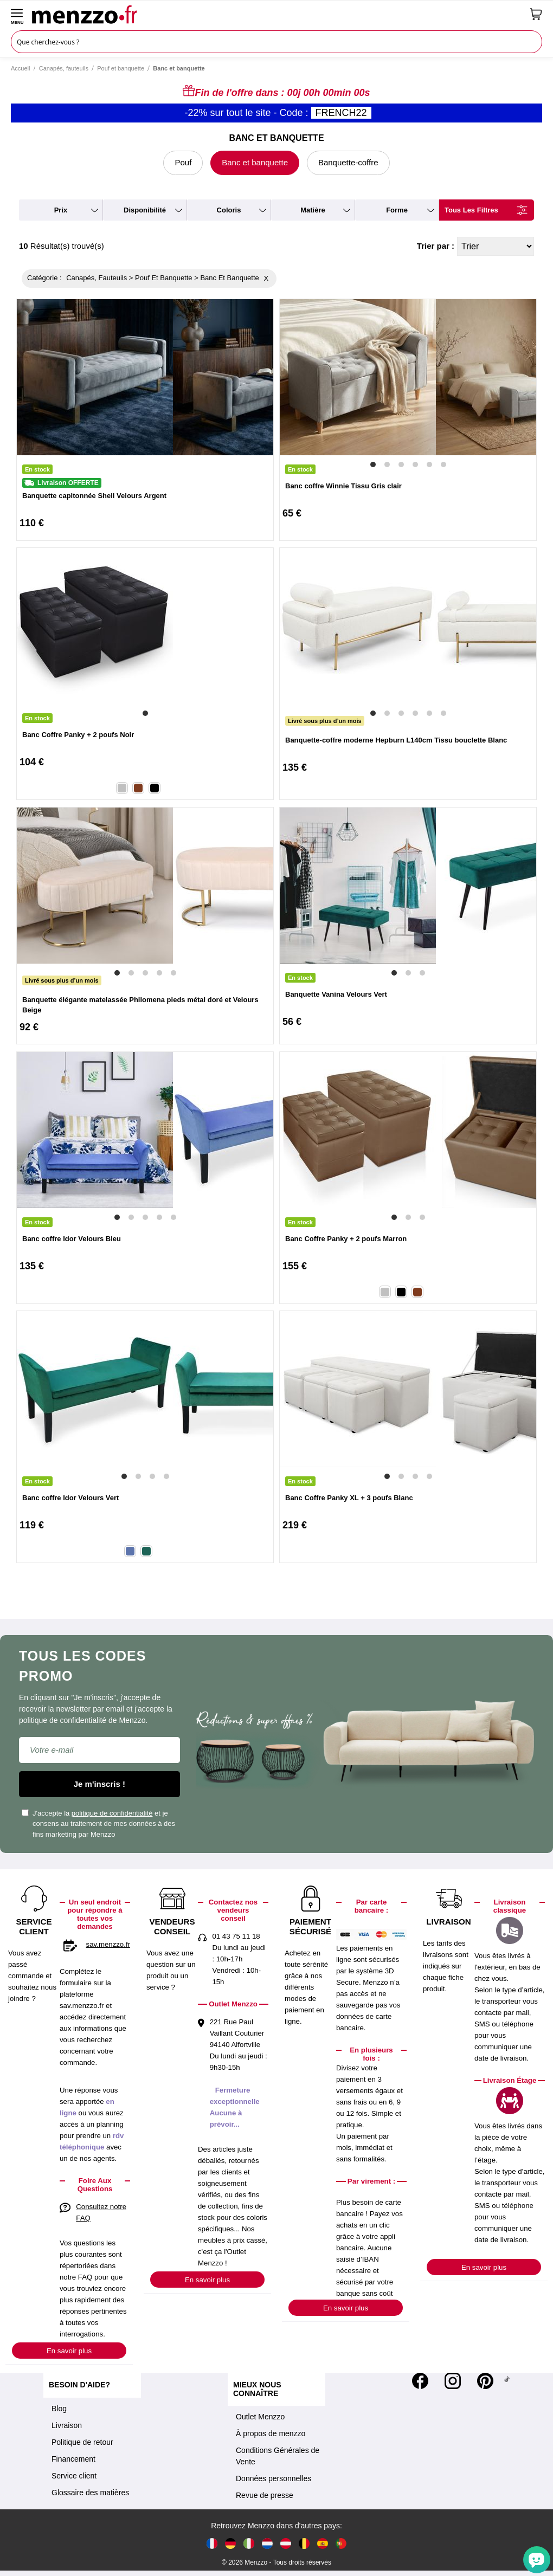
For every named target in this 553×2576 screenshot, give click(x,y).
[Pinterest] (485, 2381)
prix (61, 210)
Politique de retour (82, 2442)
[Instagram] (453, 2381)
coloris (229, 210)
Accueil (20, 68)
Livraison (67, 2425)
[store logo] (277, 14)
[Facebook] (420, 2381)
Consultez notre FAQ (101, 2212)
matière (312, 210)
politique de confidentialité (112, 1813)
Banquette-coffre (348, 162)
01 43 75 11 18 (236, 1936)
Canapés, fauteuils (63, 68)
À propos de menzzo (270, 2433)
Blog (59, 2408)
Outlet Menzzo (260, 2416)
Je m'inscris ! (99, 1784)
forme (397, 210)
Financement (73, 2459)
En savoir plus (69, 2351)
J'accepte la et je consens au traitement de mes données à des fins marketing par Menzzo (98, 1823)
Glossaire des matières (90, 2492)
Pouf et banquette (120, 68)
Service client (74, 2475)
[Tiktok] (507, 2381)
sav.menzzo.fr (108, 1944)
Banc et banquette (255, 162)
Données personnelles (273, 2478)
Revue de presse (264, 2495)
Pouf (183, 162)
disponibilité (145, 210)
